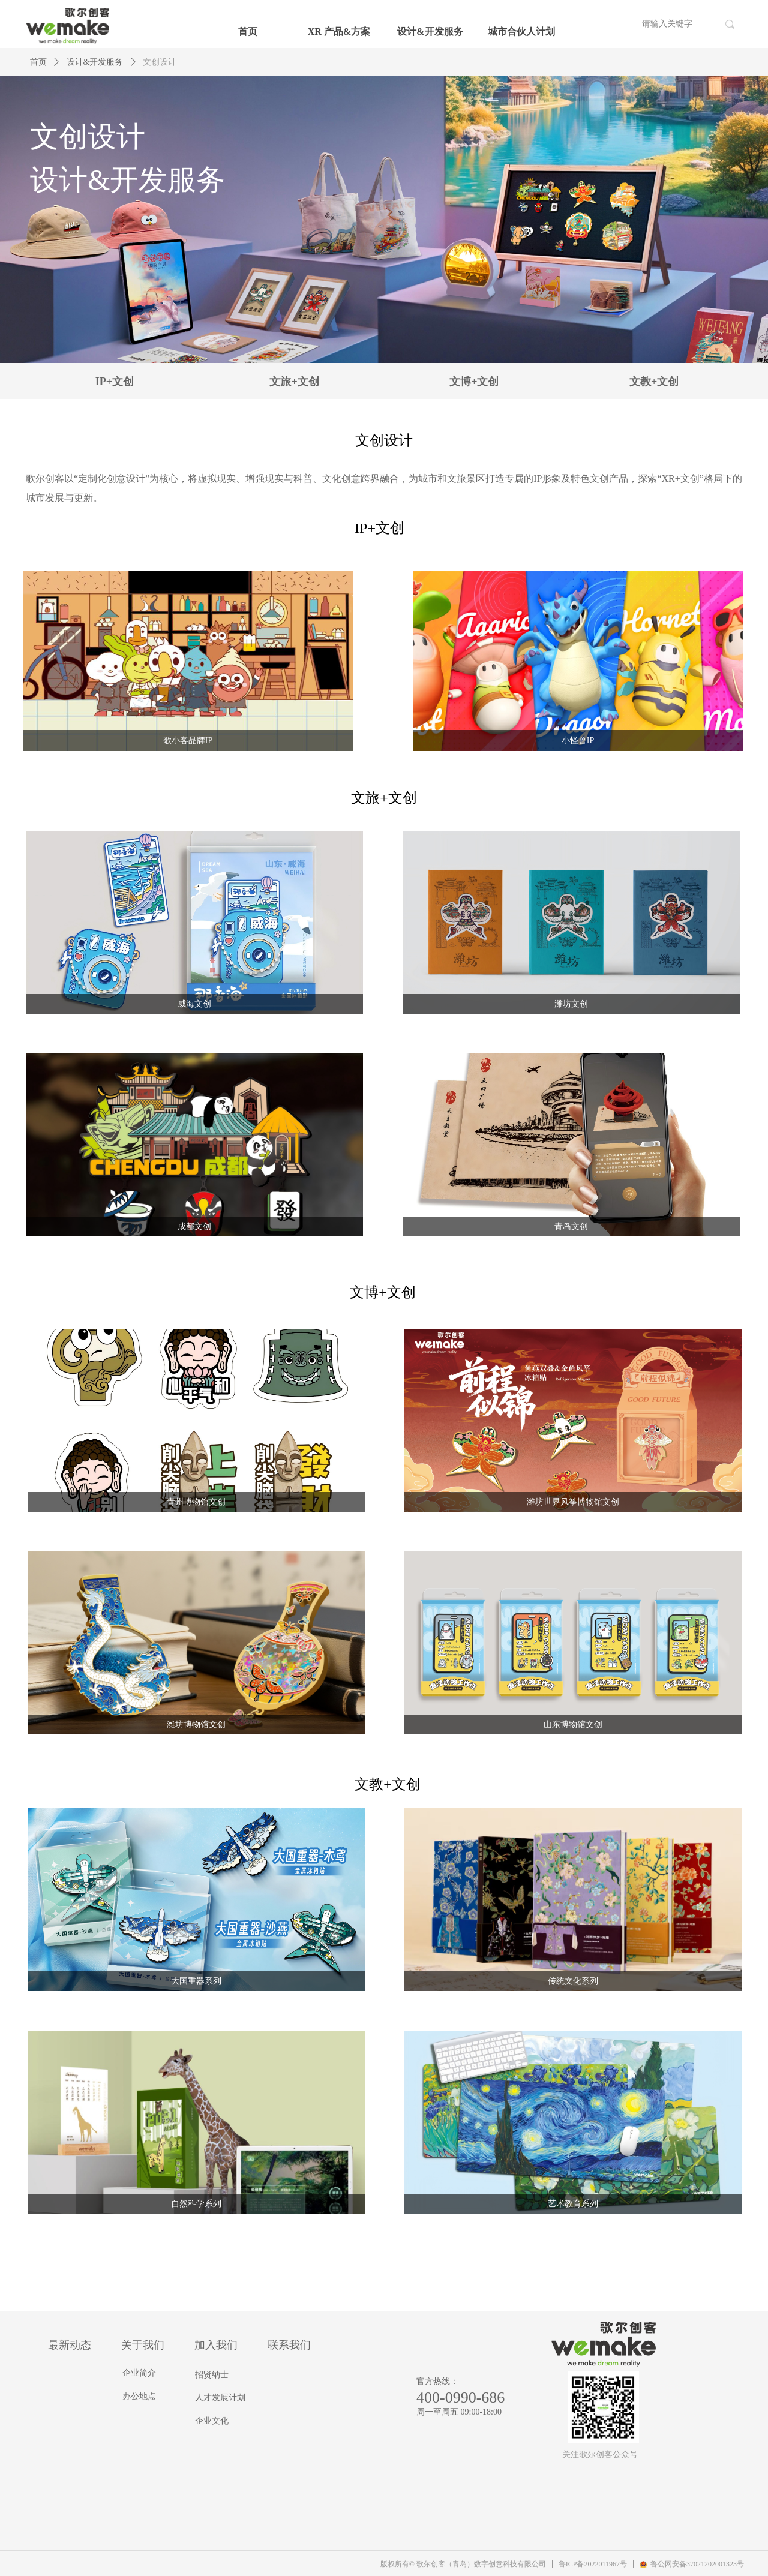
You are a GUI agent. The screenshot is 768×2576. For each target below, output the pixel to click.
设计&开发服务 (430, 31)
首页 (247, 31)
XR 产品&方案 (339, 31)
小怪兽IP (578, 740)
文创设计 (159, 62)
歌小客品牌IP (187, 740)
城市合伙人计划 (521, 31)
